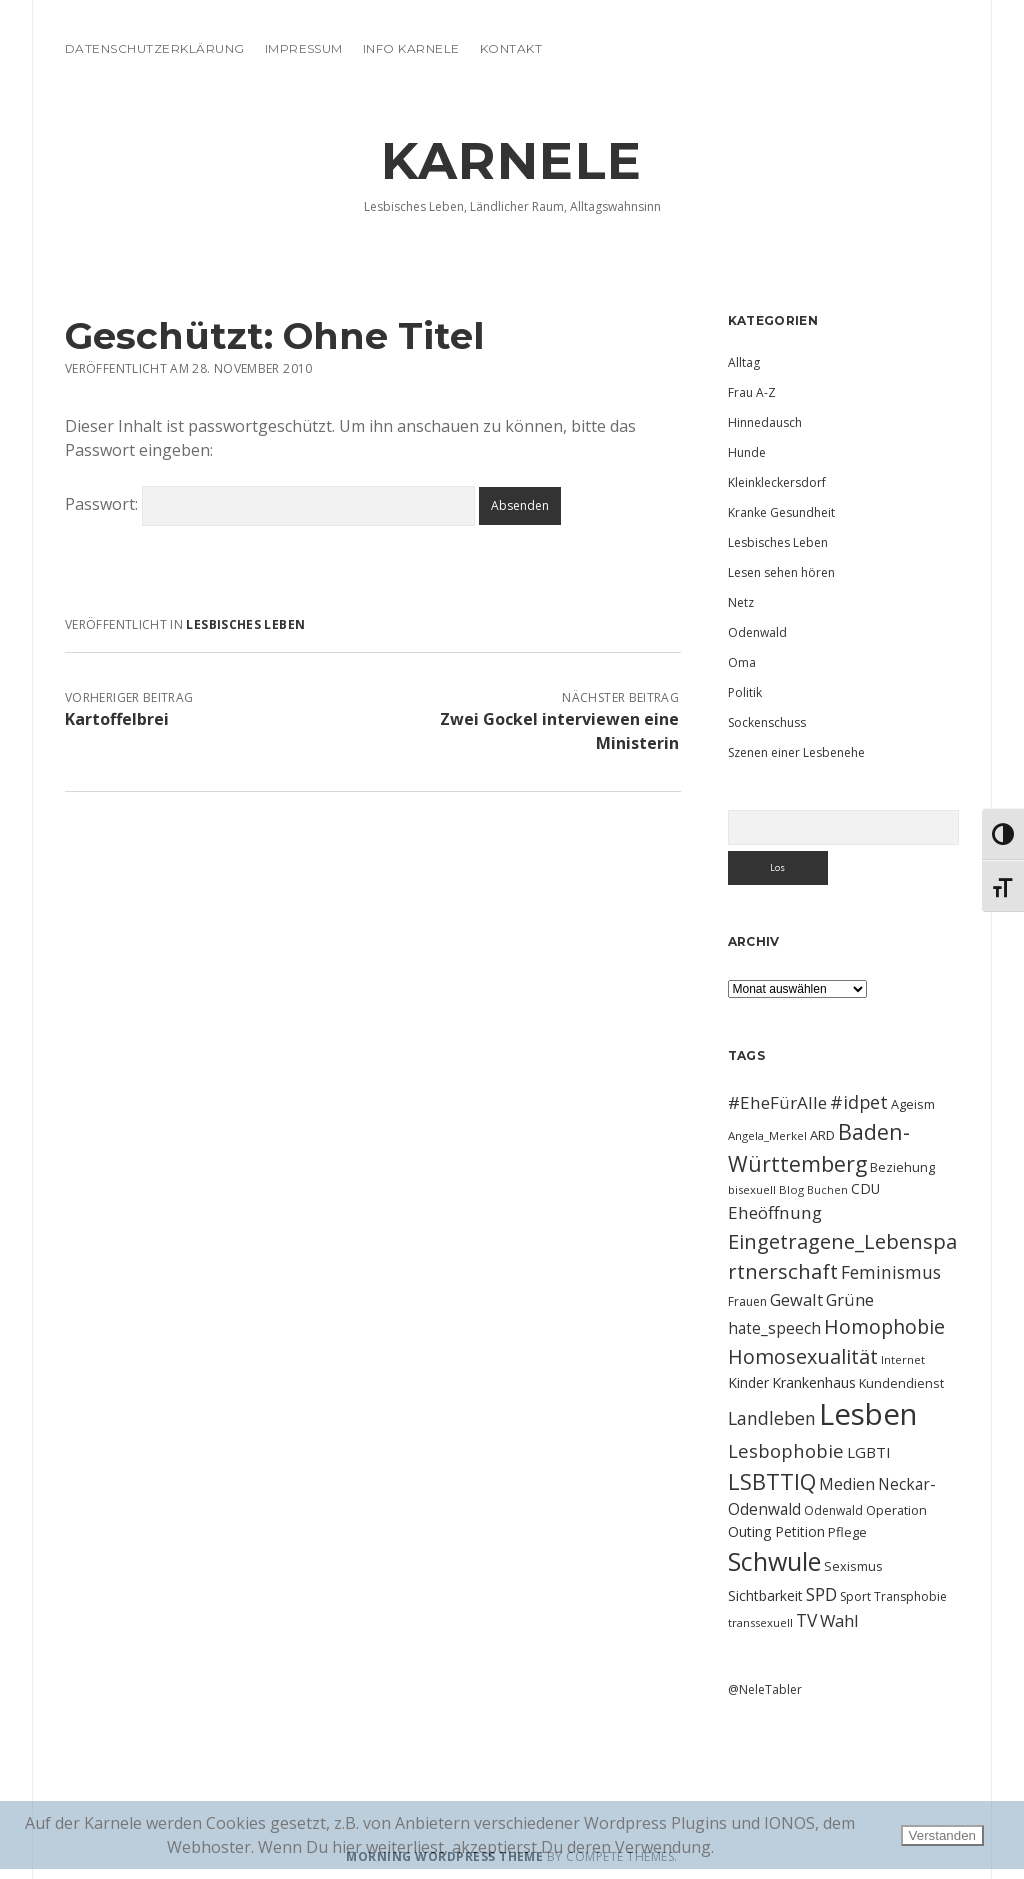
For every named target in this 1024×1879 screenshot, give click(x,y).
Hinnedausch (765, 422)
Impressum (304, 48)
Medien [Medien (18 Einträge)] (847, 1484)
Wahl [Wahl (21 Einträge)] (839, 1620)
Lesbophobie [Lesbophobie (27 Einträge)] (786, 1450)
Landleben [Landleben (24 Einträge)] (772, 1418)
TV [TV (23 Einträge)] (806, 1620)
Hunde (747, 452)
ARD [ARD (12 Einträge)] (822, 1135)
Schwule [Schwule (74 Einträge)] (774, 1561)
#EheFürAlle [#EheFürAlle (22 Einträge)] (777, 1102)
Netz (741, 602)
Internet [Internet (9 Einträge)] (903, 1359)
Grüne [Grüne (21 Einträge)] (850, 1299)
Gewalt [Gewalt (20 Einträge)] (796, 1299)
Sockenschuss (767, 722)
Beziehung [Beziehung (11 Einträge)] (902, 1167)
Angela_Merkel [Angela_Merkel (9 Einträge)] (767, 1135)
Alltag (744, 362)
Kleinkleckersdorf (777, 482)
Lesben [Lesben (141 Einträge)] (868, 1414)
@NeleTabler (765, 1689)
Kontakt (511, 48)
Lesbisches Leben (245, 624)
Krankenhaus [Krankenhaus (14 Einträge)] (814, 1382)
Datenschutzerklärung (155, 48)
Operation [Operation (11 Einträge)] (896, 1510)
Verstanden (942, 1835)
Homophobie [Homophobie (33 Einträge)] (884, 1326)
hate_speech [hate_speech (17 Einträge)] (774, 1328)
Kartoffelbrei (117, 719)
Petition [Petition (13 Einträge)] (800, 1531)
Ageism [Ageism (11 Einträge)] (913, 1104)
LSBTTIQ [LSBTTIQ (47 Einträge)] (772, 1481)
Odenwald (757, 632)
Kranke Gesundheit (781, 512)
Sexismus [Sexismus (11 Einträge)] (853, 1566)
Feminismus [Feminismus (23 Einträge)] (891, 1272)
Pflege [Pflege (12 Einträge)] (847, 1532)
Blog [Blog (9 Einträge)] (791, 1189)
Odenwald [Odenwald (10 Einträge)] (833, 1510)
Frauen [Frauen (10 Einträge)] (747, 1301)
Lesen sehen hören (781, 572)
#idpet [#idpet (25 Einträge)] (859, 1102)
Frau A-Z (752, 392)
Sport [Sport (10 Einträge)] (855, 1596)
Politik (745, 692)
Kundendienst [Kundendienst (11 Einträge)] (901, 1383)
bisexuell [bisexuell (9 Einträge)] (752, 1189)
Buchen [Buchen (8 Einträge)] (827, 1190)
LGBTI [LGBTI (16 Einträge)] (869, 1452)
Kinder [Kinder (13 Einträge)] (748, 1382)
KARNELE (512, 161)
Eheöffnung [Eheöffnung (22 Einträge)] (775, 1212)
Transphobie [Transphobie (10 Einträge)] (910, 1596)
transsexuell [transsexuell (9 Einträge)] (760, 1622)
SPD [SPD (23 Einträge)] (821, 1594)
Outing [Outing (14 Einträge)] (750, 1531)
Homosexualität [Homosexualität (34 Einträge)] (803, 1356)
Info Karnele (411, 48)
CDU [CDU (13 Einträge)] (865, 1188)
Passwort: (270, 504)
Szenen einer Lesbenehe (796, 752)
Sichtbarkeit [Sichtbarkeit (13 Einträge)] (765, 1595)
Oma (742, 662)
